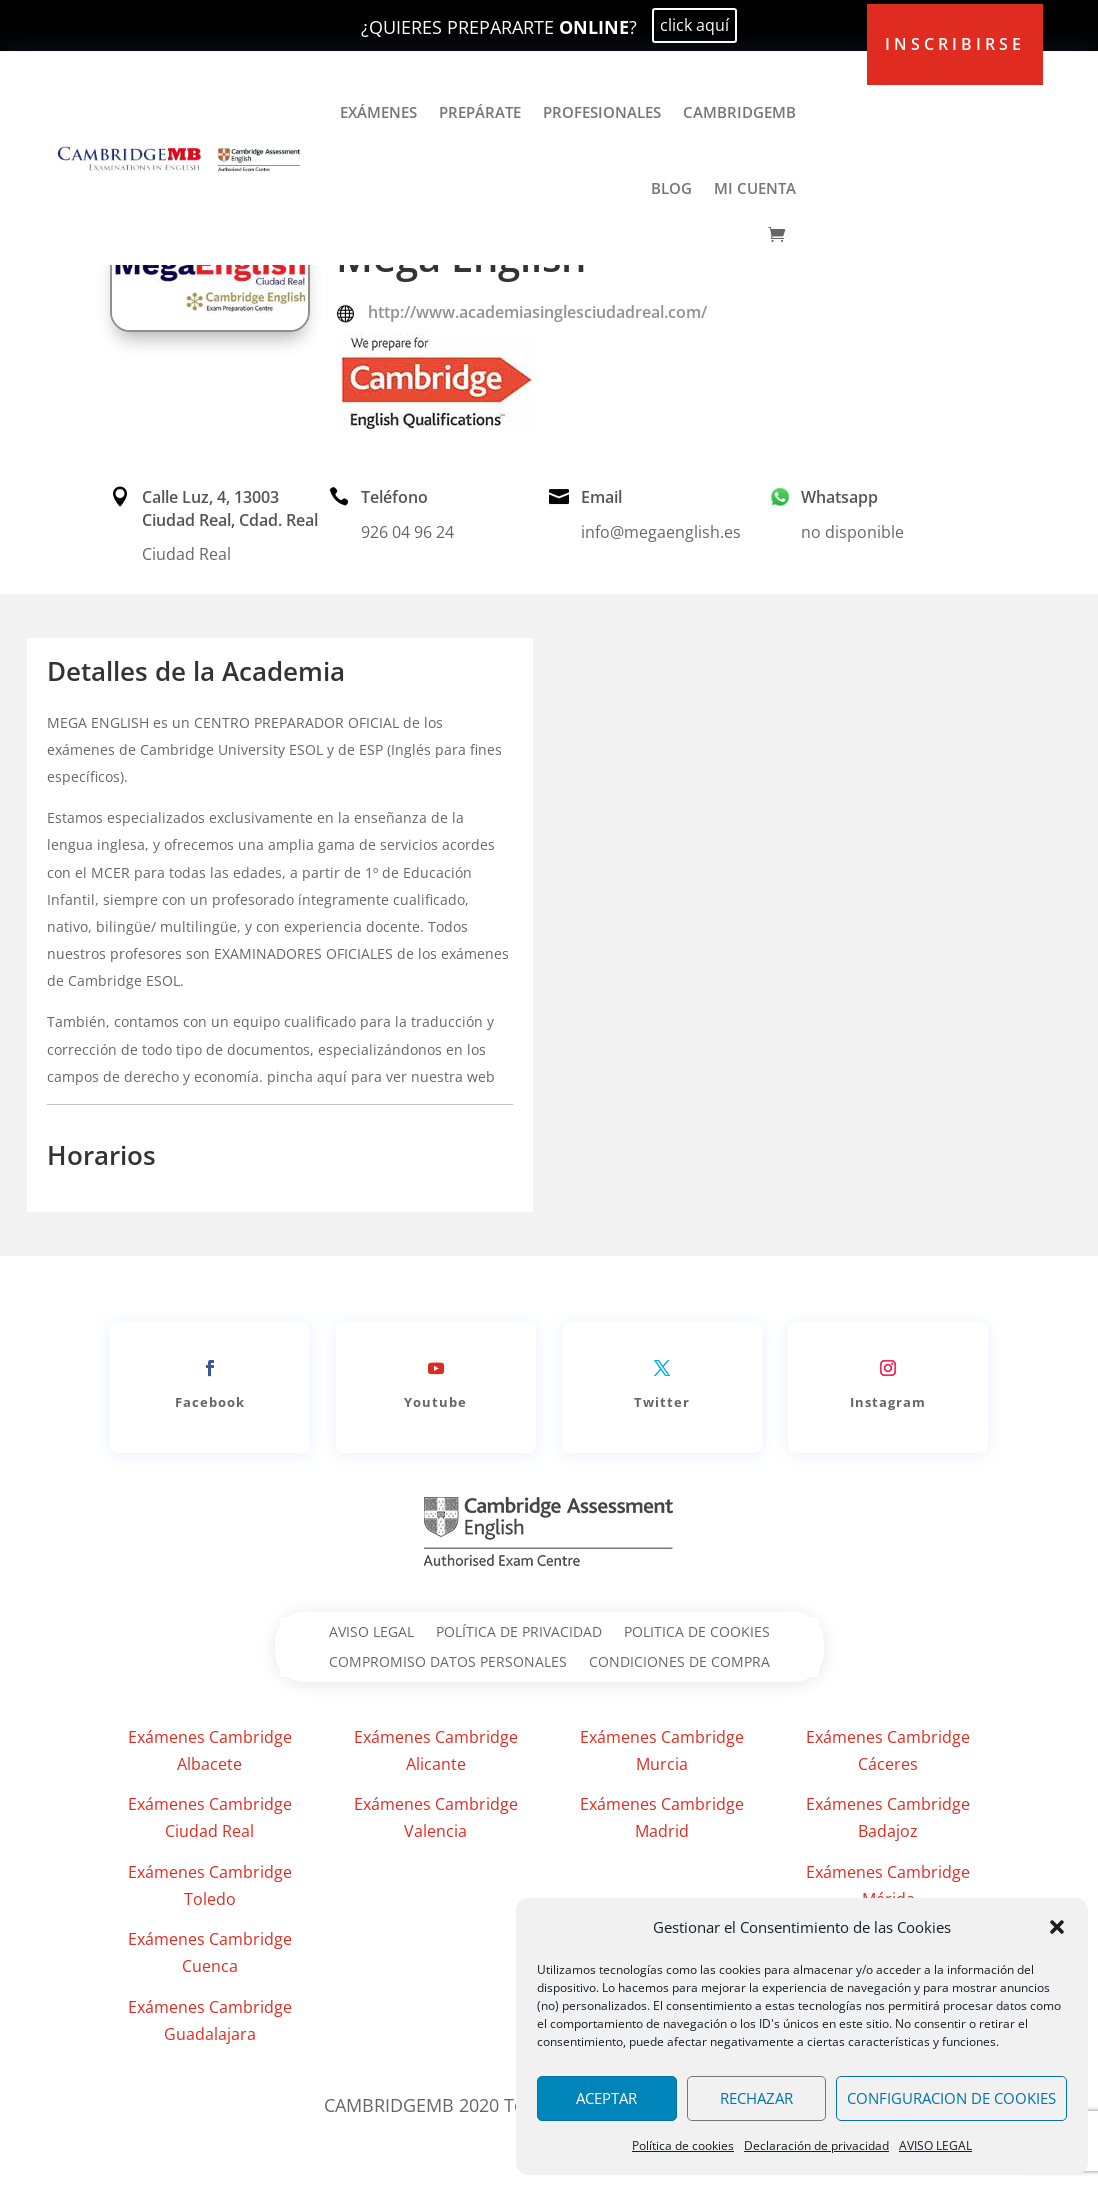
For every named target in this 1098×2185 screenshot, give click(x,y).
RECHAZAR (756, 2098)
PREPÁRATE (480, 112)
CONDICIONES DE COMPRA (679, 1663)
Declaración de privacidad (816, 2145)
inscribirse (955, 44)
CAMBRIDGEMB (739, 112)
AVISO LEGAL (935, 2145)
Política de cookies (683, 2145)
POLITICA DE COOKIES (697, 1633)
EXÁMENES (378, 112)
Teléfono (394, 497)
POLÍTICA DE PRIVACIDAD (519, 1633)
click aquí (694, 25)
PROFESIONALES (602, 112)
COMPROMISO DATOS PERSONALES (448, 1663)
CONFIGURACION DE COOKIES (951, 2098)
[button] (1057, 1927)
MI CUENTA (755, 188)
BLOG (671, 188)
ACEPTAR (606, 2098)
